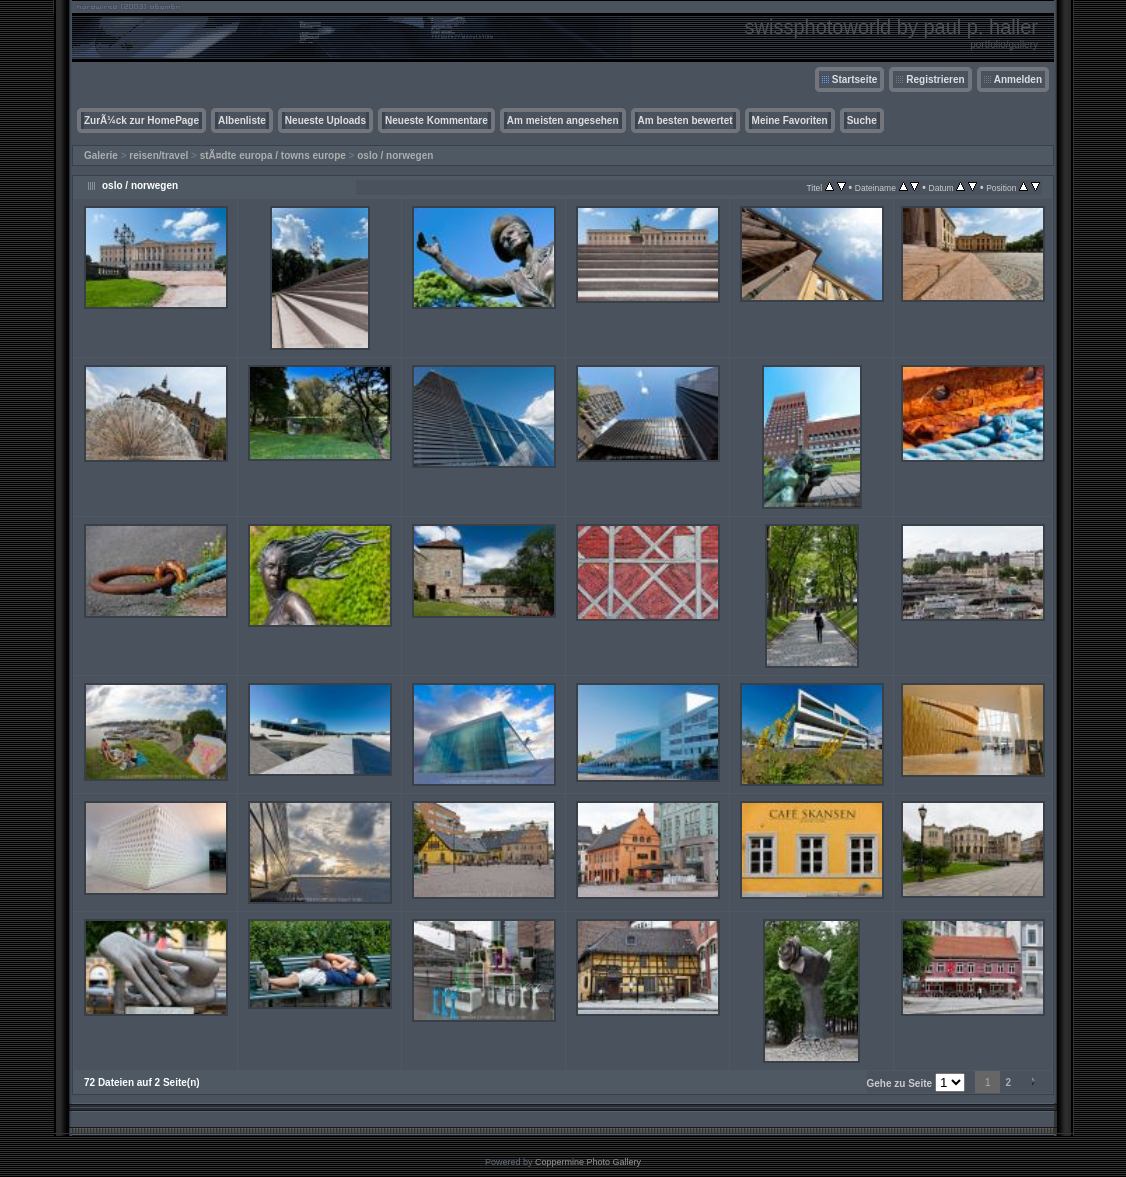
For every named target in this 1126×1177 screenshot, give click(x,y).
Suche (862, 120)
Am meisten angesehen (563, 120)
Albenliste (242, 120)
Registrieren (935, 79)
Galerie (101, 155)
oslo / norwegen (395, 155)
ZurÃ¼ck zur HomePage (141, 120)
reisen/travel (158, 155)
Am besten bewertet (685, 120)
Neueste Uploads (325, 120)
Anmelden (1018, 79)
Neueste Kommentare (436, 120)
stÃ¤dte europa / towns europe (273, 155)
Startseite (855, 79)
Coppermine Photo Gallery (588, 1162)
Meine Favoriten (790, 120)
